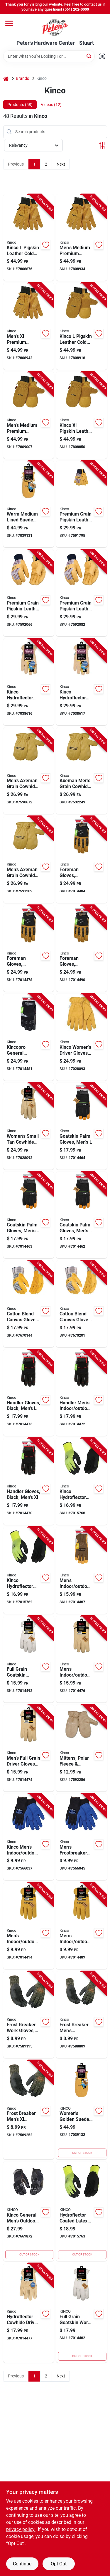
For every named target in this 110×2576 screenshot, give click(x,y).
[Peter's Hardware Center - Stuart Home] (55, 27)
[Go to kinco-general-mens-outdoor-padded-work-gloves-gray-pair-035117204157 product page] (28, 2211)
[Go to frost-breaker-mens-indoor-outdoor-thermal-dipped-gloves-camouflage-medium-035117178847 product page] (81, 2014)
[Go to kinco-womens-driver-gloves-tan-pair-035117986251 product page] (81, 1037)
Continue (22, 2564)
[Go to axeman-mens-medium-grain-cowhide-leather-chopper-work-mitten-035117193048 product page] (81, 770)
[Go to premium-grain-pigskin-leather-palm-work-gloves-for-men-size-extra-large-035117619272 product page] (81, 592)
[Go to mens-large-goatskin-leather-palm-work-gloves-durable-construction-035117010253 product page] (81, 1126)
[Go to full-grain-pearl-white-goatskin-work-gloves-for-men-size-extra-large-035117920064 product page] (28, 1659)
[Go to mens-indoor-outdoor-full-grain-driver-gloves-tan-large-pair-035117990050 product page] (81, 1659)
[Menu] (9, 23)
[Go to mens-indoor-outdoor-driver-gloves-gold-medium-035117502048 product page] (81, 1925)
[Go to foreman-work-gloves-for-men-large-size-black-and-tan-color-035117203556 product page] (81, 859)
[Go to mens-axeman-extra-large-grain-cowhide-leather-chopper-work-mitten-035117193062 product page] (28, 859)
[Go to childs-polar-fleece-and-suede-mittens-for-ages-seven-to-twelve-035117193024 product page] (81, 1748)
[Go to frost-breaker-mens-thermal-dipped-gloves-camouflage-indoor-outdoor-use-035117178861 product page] (28, 2110)
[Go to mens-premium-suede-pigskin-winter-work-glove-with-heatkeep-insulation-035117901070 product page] (28, 326)
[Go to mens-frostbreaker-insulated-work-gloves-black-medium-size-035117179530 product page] (81, 1837)
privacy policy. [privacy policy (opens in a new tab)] (20, 2529)
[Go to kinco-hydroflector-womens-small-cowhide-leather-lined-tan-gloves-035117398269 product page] (81, 681)
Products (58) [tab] (20, 104)
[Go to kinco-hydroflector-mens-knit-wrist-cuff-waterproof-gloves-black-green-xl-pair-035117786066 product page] (28, 1570)
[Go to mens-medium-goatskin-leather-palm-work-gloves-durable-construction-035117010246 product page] (28, 1215)
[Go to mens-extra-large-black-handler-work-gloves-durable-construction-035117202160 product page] (28, 1481)
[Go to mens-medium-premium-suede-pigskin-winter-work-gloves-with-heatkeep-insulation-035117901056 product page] (81, 237)
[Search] (89, 56)
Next (61, 164)
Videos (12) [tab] (51, 104)
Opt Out (59, 2564)
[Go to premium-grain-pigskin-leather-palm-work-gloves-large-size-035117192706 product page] (81, 504)
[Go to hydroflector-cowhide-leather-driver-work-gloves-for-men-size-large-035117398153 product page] (28, 2313)
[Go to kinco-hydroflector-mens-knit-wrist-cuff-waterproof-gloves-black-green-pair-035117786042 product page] (81, 1481)
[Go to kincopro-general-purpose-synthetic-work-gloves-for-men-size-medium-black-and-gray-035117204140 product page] (28, 1037)
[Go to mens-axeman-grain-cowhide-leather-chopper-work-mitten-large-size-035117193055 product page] (28, 770)
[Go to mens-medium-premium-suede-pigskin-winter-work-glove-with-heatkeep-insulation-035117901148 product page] (28, 415)
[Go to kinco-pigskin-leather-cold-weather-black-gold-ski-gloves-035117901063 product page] (28, 237)
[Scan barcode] (102, 56)
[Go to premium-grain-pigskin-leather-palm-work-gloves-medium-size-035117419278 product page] (28, 592)
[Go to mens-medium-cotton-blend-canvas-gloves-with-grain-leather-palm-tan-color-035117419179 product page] (81, 1303)
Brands (22, 78)
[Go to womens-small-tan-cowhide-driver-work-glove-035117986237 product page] (28, 1126)
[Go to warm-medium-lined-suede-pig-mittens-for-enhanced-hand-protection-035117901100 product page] (28, 504)
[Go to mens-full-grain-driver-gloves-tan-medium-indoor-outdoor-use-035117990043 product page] (28, 1748)
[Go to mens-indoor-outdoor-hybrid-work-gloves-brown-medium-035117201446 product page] (81, 1570)
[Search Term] (49, 56)
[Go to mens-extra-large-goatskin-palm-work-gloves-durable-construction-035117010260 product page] (81, 1215)
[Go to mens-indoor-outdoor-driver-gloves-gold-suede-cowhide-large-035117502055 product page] (28, 1925)
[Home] (6, 78)
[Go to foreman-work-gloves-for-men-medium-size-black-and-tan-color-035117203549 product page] (28, 948)
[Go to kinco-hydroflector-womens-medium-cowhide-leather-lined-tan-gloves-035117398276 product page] (28, 681)
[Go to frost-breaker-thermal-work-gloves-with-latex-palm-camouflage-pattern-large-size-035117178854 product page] (28, 2014)
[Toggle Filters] (102, 145)
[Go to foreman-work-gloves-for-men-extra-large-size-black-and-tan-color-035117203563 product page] (81, 948)
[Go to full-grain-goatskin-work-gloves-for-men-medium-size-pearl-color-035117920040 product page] (81, 2313)
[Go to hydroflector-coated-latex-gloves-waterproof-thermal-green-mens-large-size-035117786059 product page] (81, 2211)
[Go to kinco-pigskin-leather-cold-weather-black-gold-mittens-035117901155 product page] (81, 326)
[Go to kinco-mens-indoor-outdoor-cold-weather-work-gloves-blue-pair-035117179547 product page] (28, 1837)
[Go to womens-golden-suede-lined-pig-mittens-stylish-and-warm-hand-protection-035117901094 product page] (81, 2110)
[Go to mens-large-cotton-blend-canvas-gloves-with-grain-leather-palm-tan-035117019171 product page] (28, 1303)
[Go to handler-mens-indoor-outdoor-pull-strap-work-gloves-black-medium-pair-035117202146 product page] (81, 1392)
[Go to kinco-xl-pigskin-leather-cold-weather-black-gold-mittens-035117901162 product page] (81, 415)
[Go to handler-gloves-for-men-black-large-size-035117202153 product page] (28, 1392)
